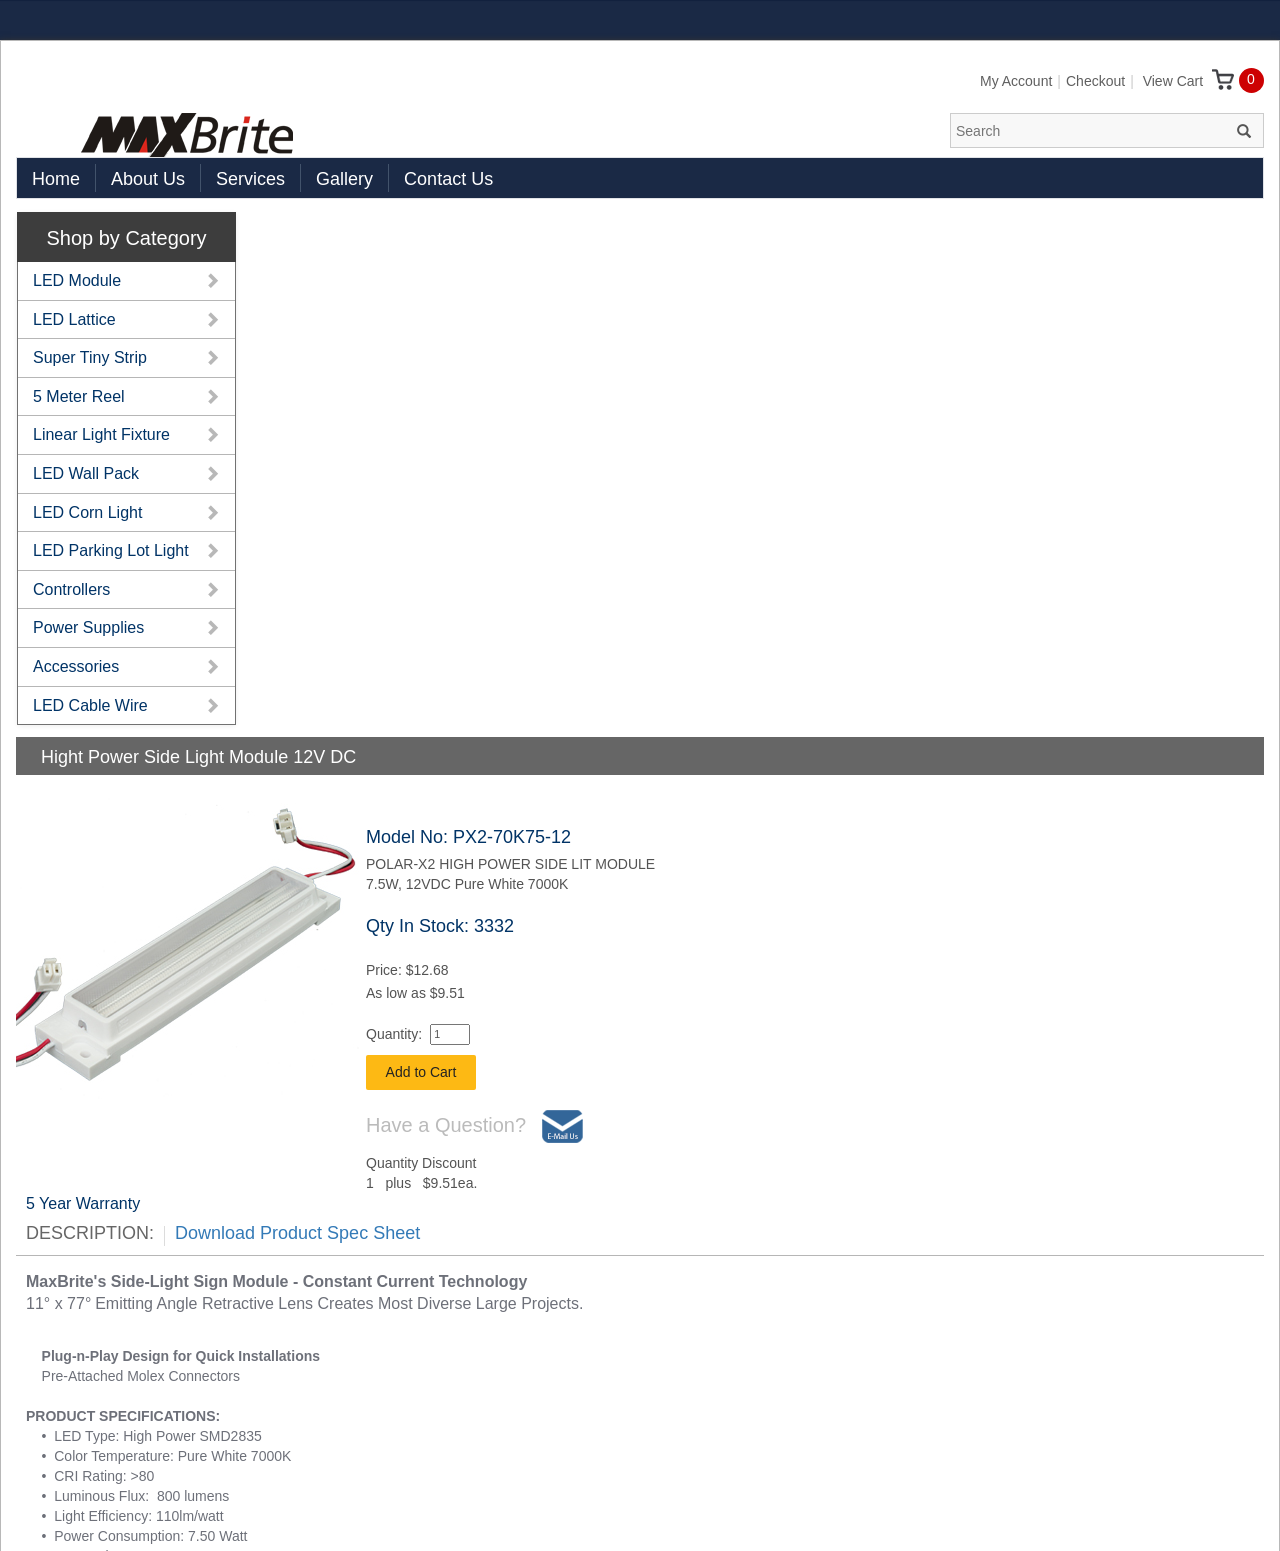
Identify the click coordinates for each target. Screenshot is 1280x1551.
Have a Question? (474, 1126)
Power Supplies (88, 627)
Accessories (76, 666)
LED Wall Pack (86, 473)
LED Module (77, 280)
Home (56, 179)
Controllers (71, 589)
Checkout (1095, 81)
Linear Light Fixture (101, 434)
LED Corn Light (87, 512)
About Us (148, 179)
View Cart (1188, 81)
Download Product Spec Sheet (297, 1233)
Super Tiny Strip (90, 357)
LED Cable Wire (90, 705)
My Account (1016, 81)
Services (250, 179)
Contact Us (448, 179)
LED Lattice (74, 319)
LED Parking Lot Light (111, 550)
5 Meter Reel (79, 396)
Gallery (344, 179)
